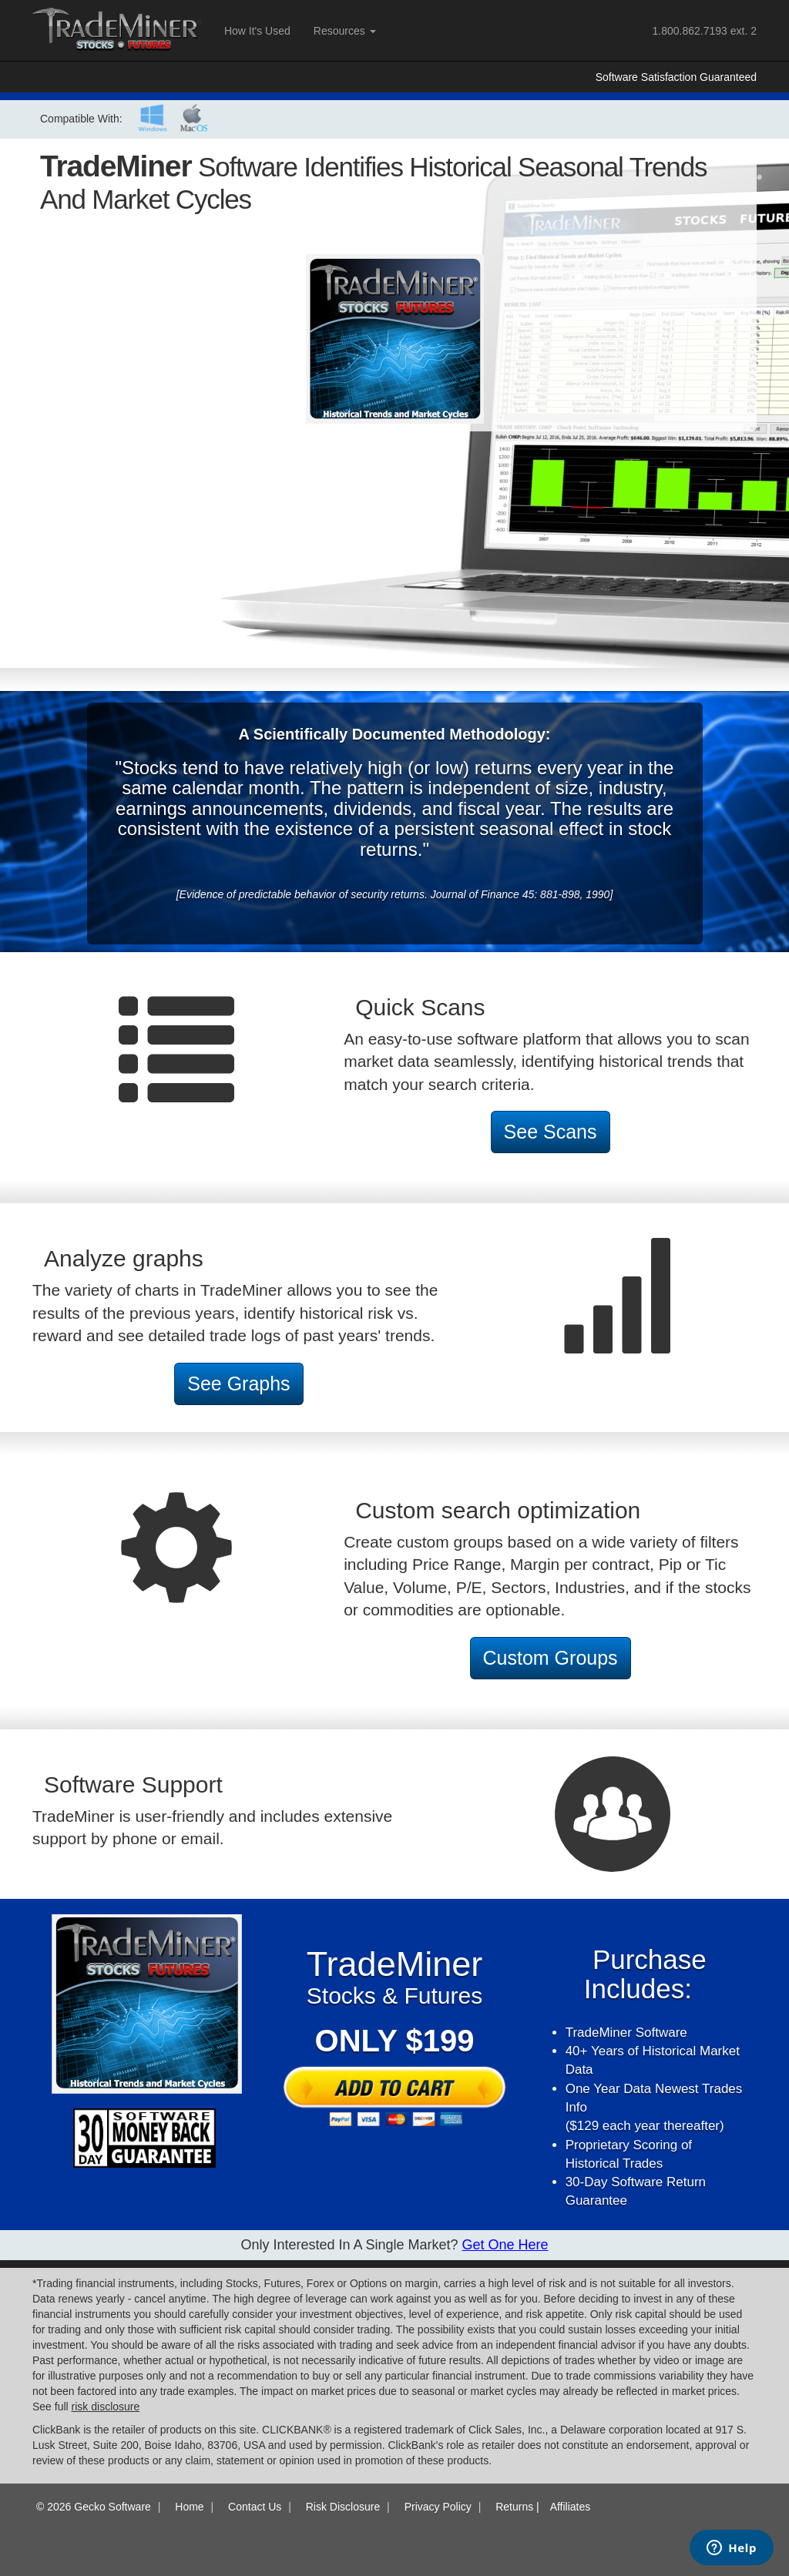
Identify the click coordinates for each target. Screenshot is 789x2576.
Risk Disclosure (343, 2507)
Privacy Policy (438, 2507)
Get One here (505, 2244)
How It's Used (257, 31)
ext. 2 (705, 31)
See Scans (550, 1131)
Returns (514, 2507)
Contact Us (254, 2507)
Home (189, 2507)
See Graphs (238, 1383)
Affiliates (570, 2507)
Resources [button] (345, 31)
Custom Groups (550, 1658)
